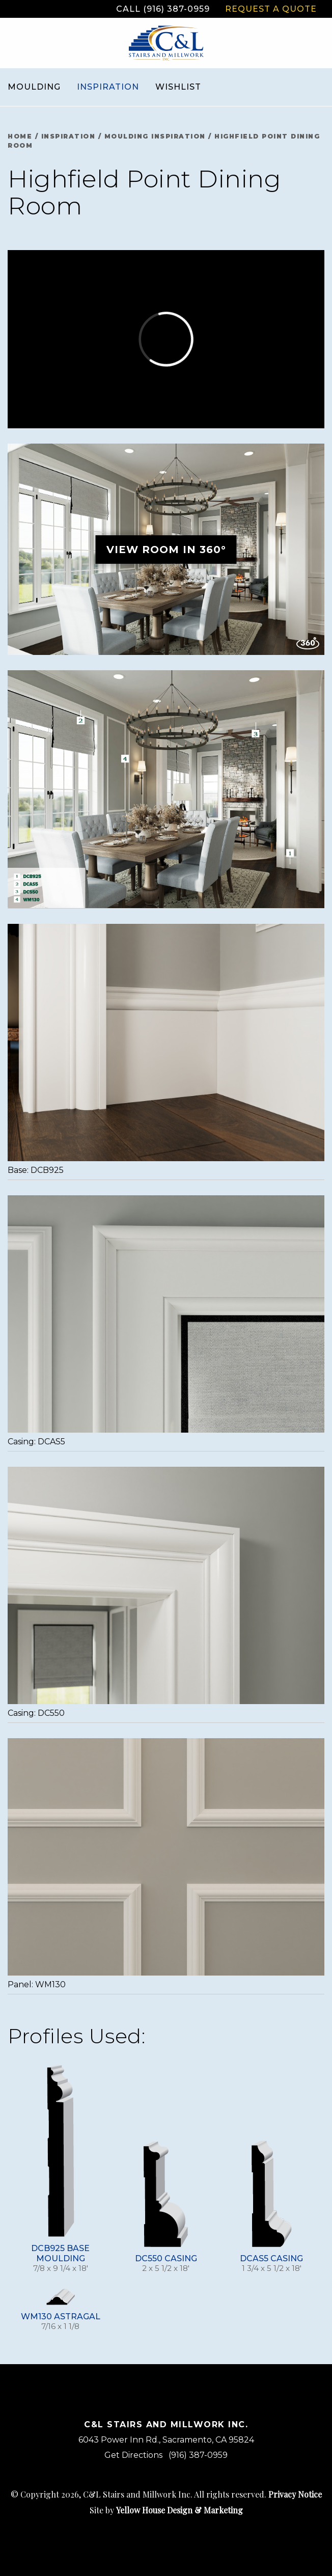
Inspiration (108, 87)
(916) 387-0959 (198, 2455)
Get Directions (133, 2455)
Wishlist (178, 87)
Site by (166, 2510)
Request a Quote (271, 9)
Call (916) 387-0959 (163, 9)
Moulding (34, 87)
